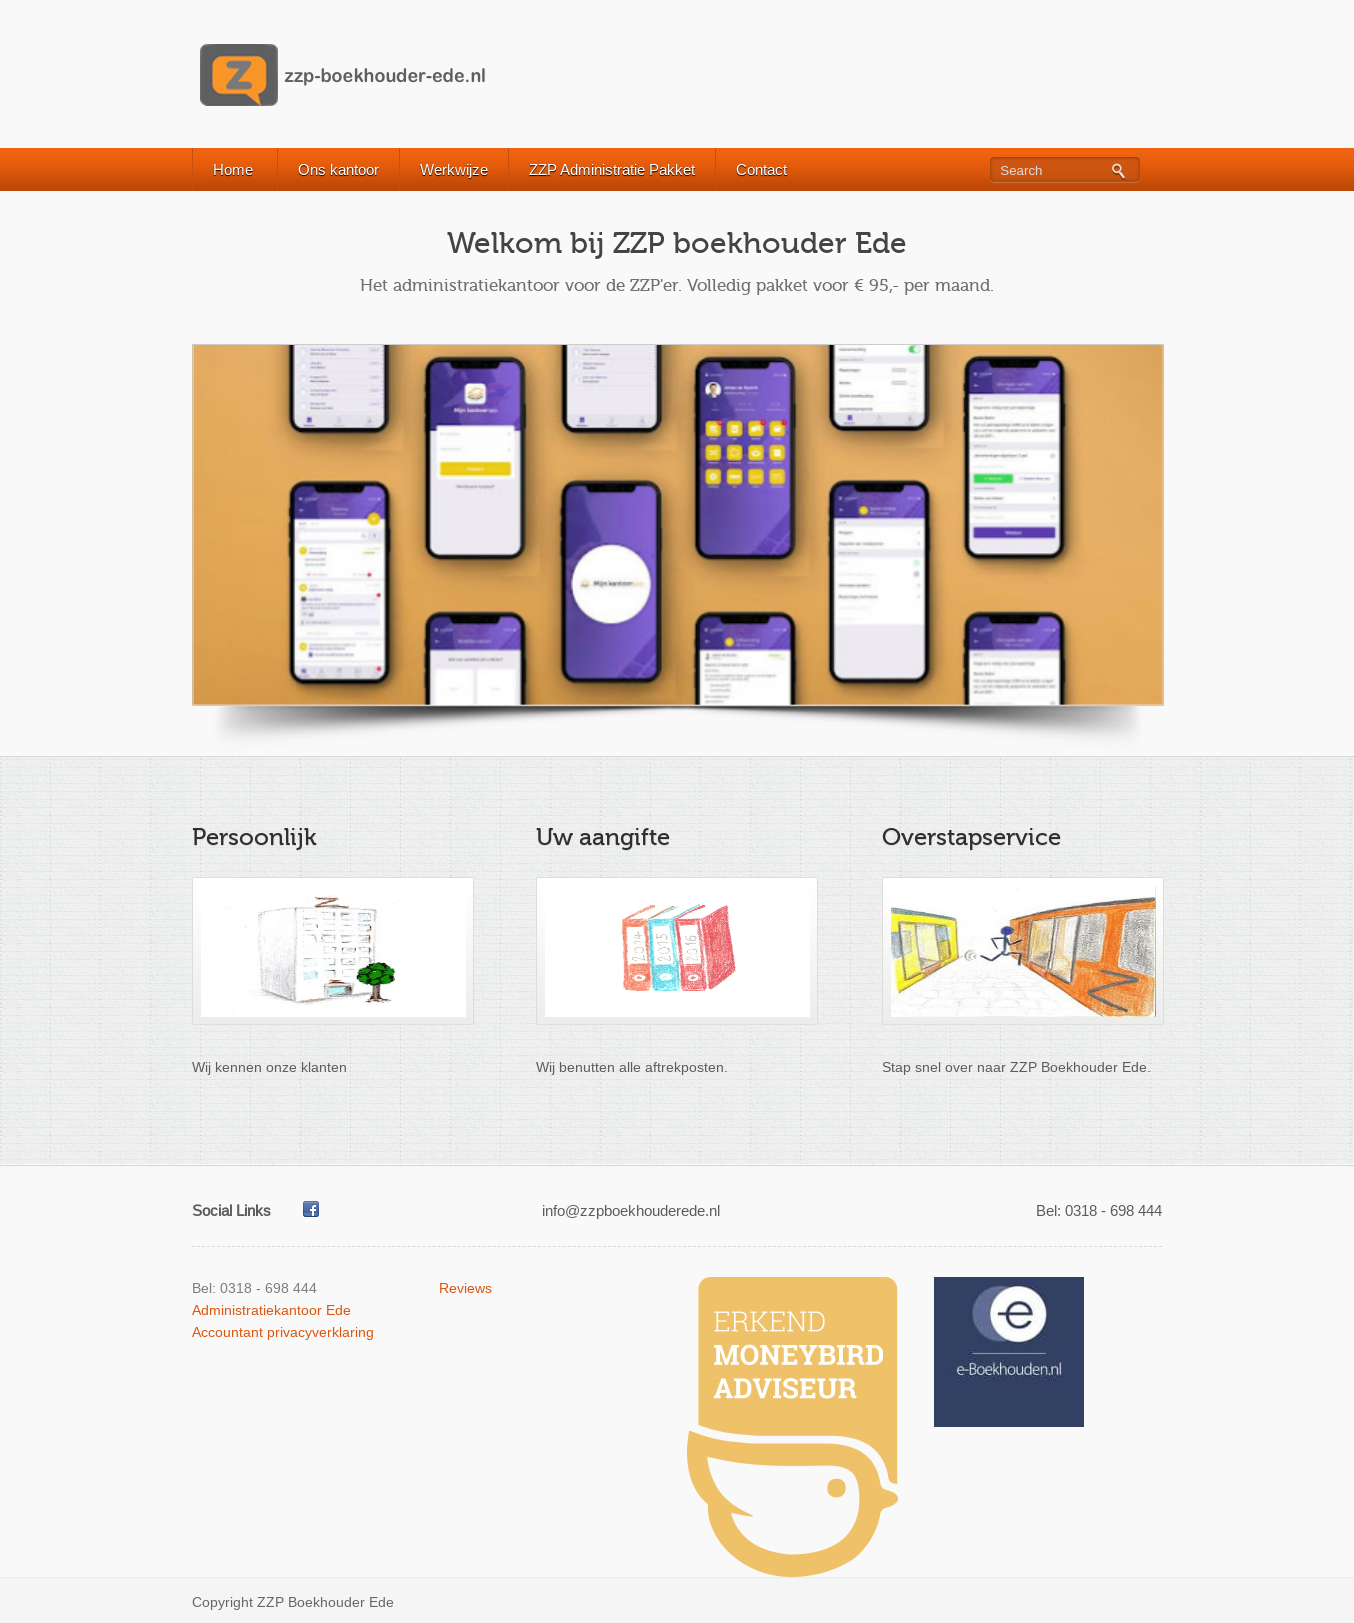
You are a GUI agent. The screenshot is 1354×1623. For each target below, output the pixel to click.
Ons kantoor (338, 169)
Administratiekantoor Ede (271, 1310)
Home (233, 169)
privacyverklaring (320, 1332)
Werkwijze (454, 169)
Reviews (465, 1288)
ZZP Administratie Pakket (612, 169)
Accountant (227, 1332)
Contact (761, 169)
